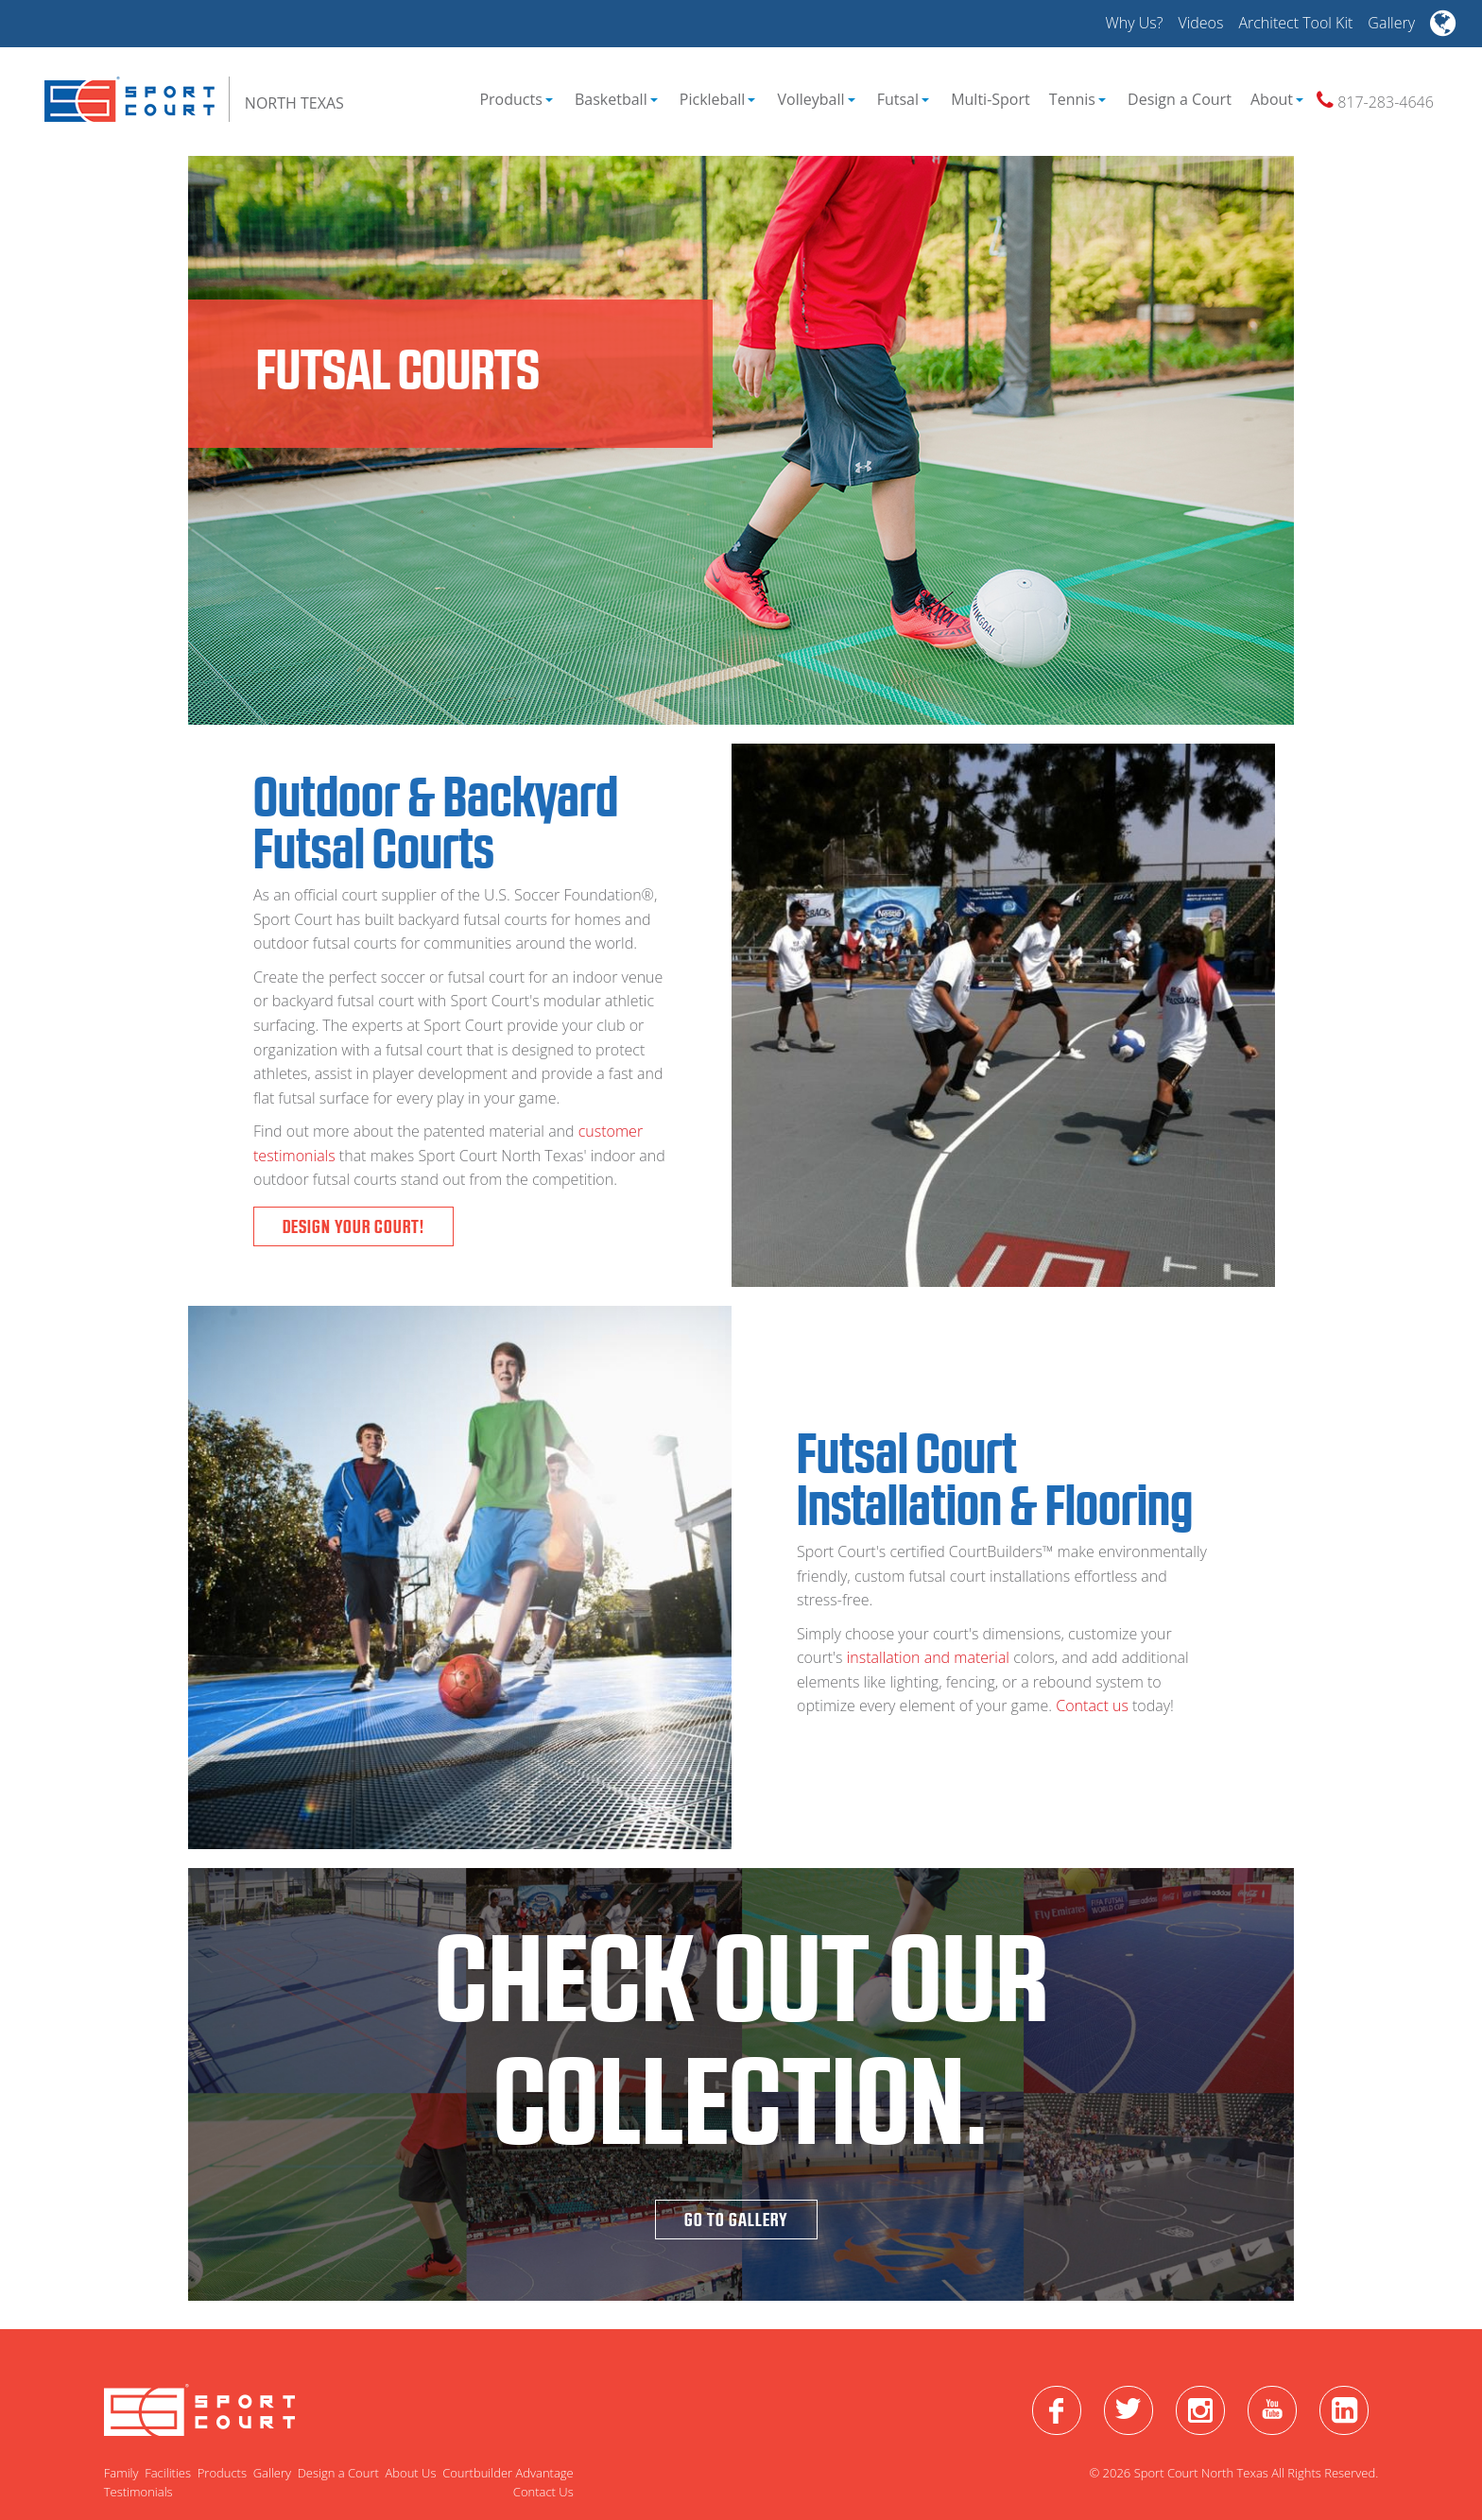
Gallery (1391, 22)
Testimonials (138, 2491)
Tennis (1077, 99)
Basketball (616, 99)
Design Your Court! (353, 1226)
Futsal (903, 99)
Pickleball (718, 99)
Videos (1200, 22)
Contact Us (543, 2491)
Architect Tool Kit (1295, 22)
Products (515, 99)
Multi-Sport (990, 99)
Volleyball (816, 99)
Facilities (168, 2472)
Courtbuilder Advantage (508, 2472)
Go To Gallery (736, 2219)
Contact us (1094, 1705)
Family (121, 2472)
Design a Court (1180, 99)
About (1276, 99)
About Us (410, 2472)
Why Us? (1134, 22)
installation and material (928, 1657)
